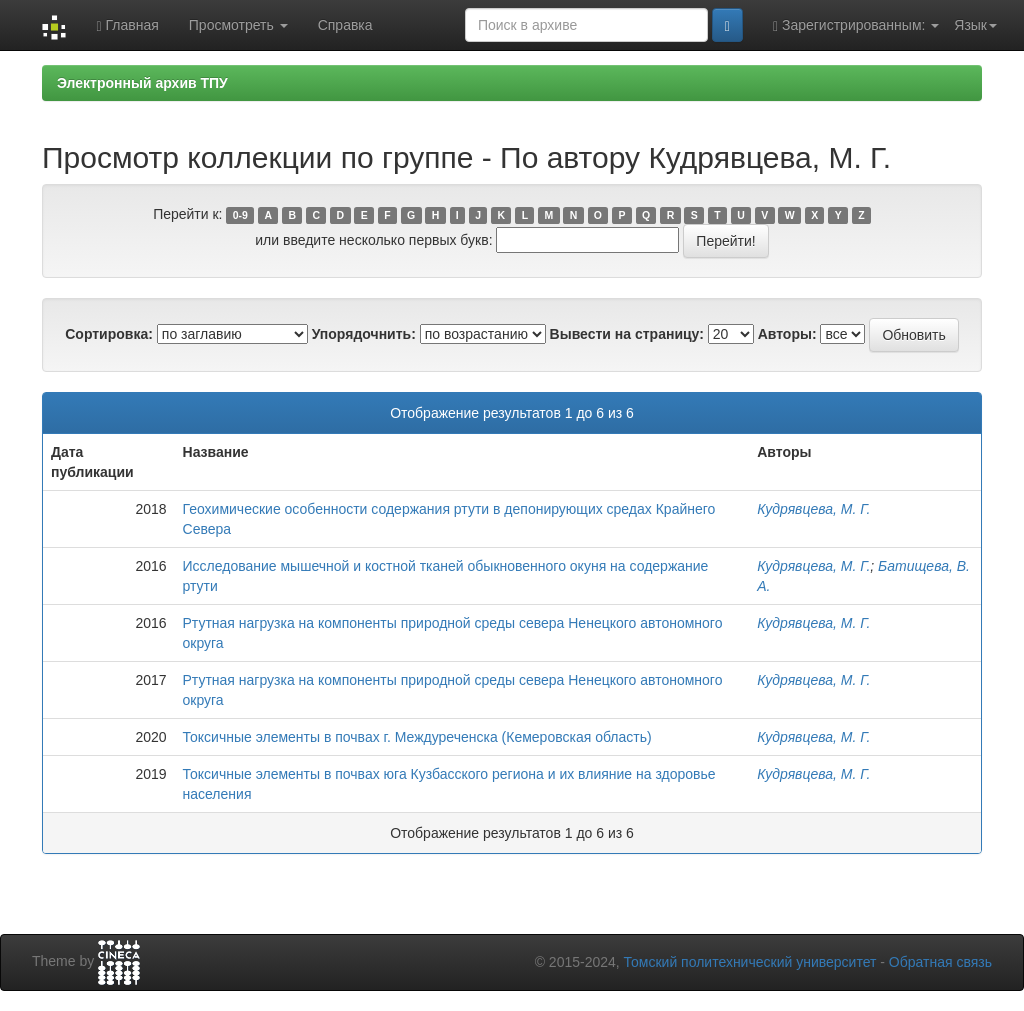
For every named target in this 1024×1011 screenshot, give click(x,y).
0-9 (240, 215)
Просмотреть (238, 25)
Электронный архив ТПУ (142, 83)
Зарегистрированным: (856, 25)
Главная (127, 25)
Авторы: (787, 334)
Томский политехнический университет (750, 962)
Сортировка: (109, 334)
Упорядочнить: (364, 334)
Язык (975, 25)
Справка (345, 25)
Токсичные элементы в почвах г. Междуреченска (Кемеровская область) (417, 737)
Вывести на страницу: (627, 334)
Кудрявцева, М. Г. (813, 509)
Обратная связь (940, 962)
